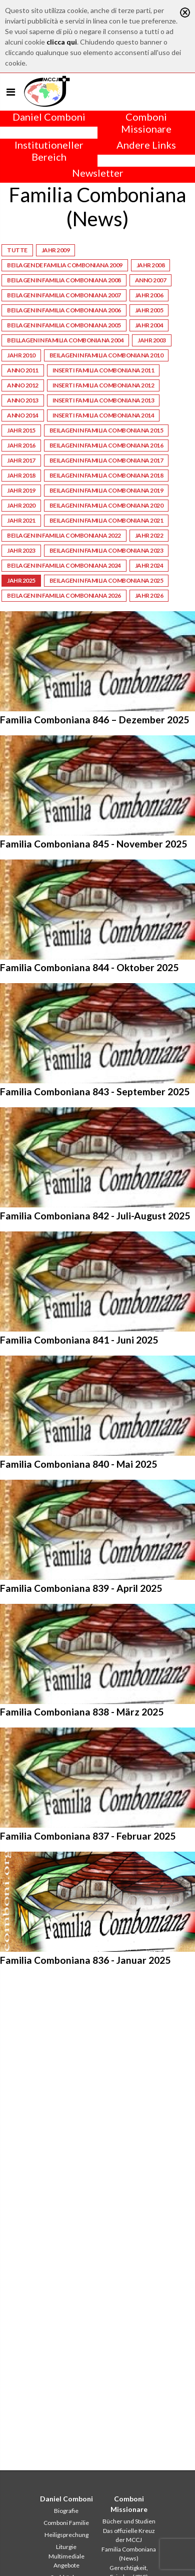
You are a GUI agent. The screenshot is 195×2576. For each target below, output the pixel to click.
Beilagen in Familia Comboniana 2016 (107, 445)
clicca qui (61, 42)
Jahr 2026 (149, 595)
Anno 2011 (22, 370)
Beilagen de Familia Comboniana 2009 (64, 265)
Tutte (17, 250)
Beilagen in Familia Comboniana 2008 (64, 280)
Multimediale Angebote (66, 2560)
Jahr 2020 (21, 505)
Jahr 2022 (149, 535)
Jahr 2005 (149, 310)
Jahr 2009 (56, 250)
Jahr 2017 (21, 460)
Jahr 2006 (149, 295)
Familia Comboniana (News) (129, 2553)
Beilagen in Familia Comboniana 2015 (107, 430)
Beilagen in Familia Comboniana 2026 (64, 595)
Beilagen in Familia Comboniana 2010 (107, 355)
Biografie (66, 2510)
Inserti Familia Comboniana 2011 (103, 370)
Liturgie (66, 2546)
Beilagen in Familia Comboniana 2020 (107, 505)
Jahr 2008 (150, 265)
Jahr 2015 (21, 430)
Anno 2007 (150, 280)
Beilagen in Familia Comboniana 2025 (107, 580)
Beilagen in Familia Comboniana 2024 (64, 565)
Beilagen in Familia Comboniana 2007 (64, 295)
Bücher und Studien (129, 2521)
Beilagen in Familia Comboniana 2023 (107, 550)
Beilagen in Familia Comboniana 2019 (107, 490)
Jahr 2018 (21, 475)
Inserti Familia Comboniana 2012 (103, 385)
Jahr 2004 (149, 325)
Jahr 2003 (152, 340)
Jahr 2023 (21, 550)
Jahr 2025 (21, 580)
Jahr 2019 (21, 490)
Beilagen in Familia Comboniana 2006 (64, 310)
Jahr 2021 (21, 520)
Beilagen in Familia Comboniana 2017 (107, 460)
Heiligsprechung (66, 2534)
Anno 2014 (22, 415)
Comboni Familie (66, 2522)
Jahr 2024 (149, 565)
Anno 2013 (22, 400)
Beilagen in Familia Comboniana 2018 (107, 475)
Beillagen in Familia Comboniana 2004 (65, 340)
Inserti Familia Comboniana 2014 (103, 415)
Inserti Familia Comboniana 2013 (103, 400)
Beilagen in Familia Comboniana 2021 (107, 520)
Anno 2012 (22, 385)
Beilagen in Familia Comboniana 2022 (64, 535)
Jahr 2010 (21, 355)
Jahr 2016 (21, 445)
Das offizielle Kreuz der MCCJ (129, 2535)
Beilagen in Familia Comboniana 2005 (64, 325)
